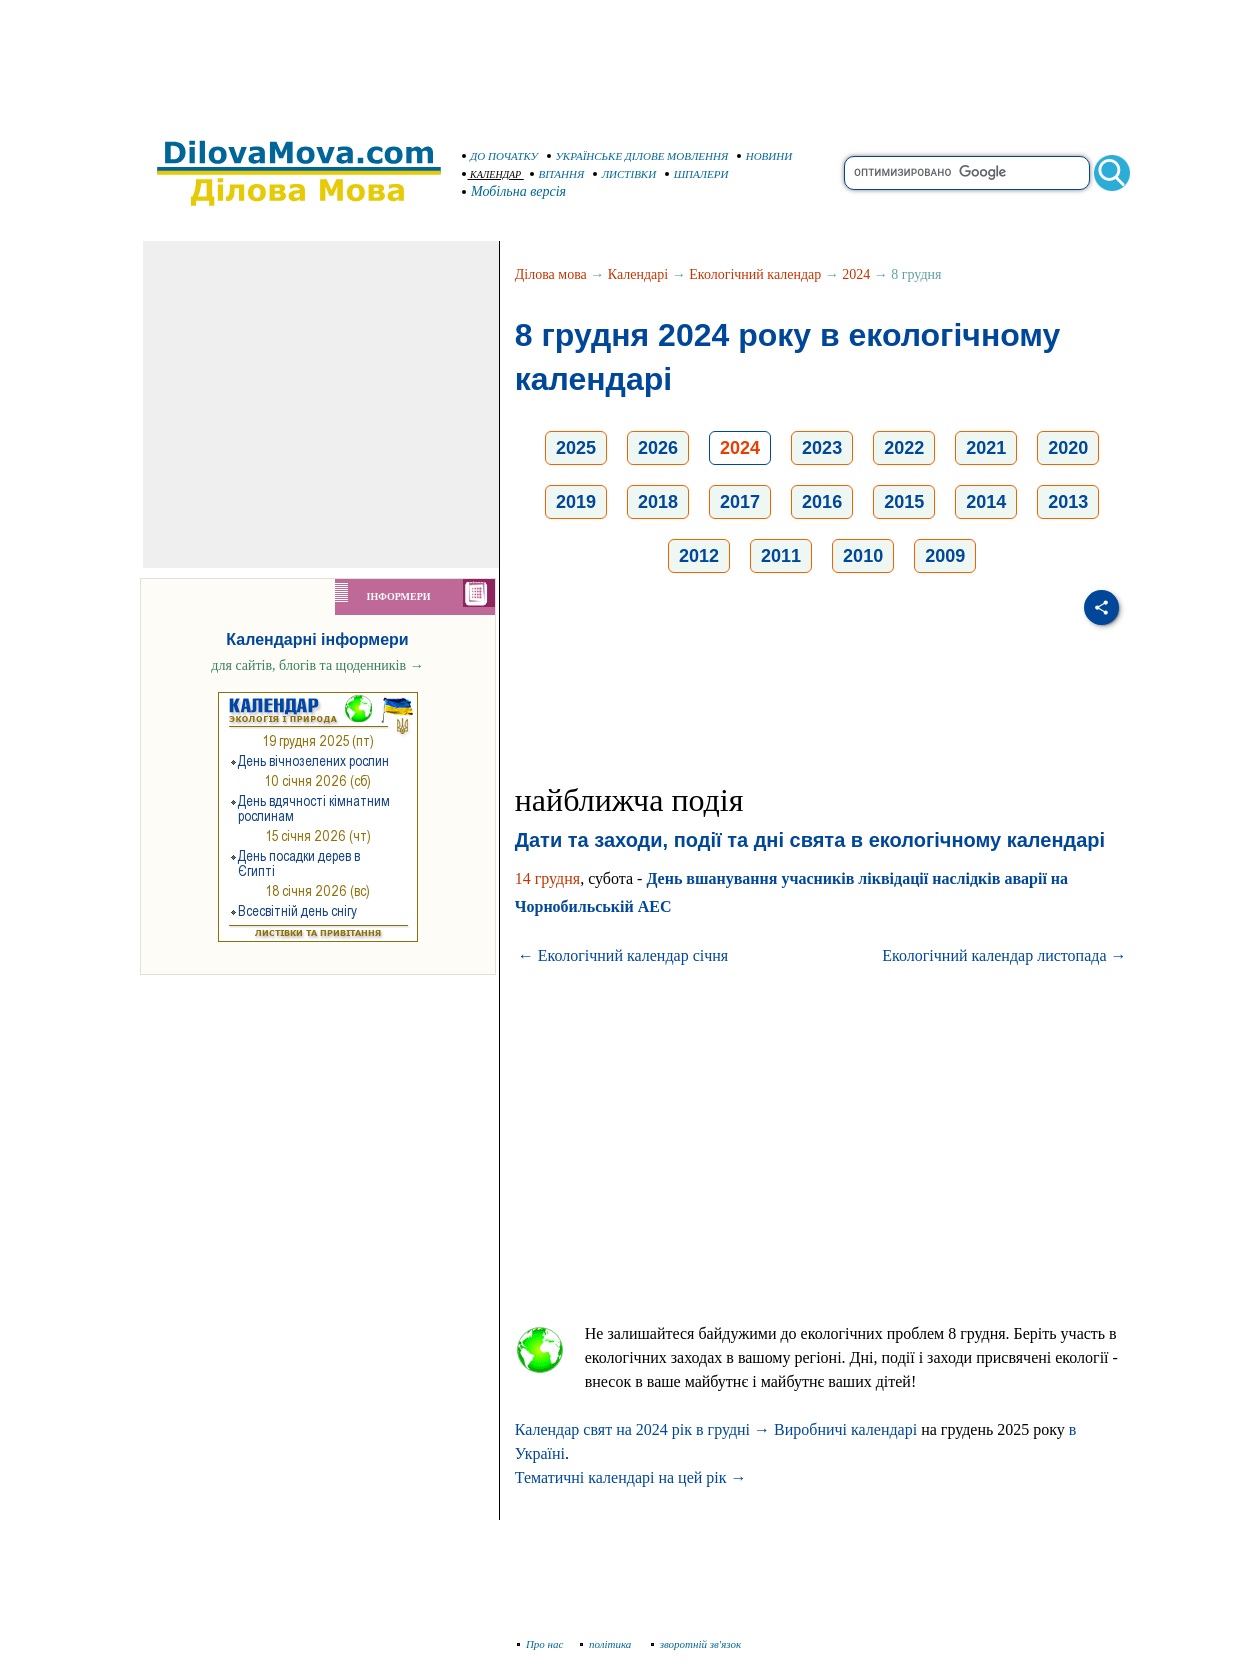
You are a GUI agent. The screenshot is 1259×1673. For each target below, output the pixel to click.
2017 (740, 502)
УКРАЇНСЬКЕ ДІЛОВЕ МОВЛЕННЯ (638, 156)
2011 (781, 556)
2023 (822, 448)
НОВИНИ (765, 156)
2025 (576, 448)
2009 (945, 556)
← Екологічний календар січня (623, 955)
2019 (576, 502)
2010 (863, 556)
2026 (658, 448)
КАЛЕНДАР (492, 174)
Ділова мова (551, 274)
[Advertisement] (630, 60)
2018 (658, 502)
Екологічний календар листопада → (1004, 955)
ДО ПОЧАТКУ (500, 156)
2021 (986, 448)
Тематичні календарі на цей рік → (631, 1477)
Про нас (540, 1644)
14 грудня (547, 878)
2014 (986, 502)
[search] (967, 173)
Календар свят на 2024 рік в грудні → (642, 1429)
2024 (856, 274)
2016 (822, 502)
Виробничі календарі (845, 1429)
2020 (1068, 448)
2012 (699, 556)
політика (607, 1644)
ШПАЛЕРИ (697, 174)
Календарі (638, 274)
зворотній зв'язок (696, 1644)
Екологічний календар (755, 274)
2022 (904, 448)
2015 (904, 502)
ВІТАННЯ (557, 174)
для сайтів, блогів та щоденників (317, 665)
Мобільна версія (515, 191)
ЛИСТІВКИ (625, 174)
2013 (1068, 502)
